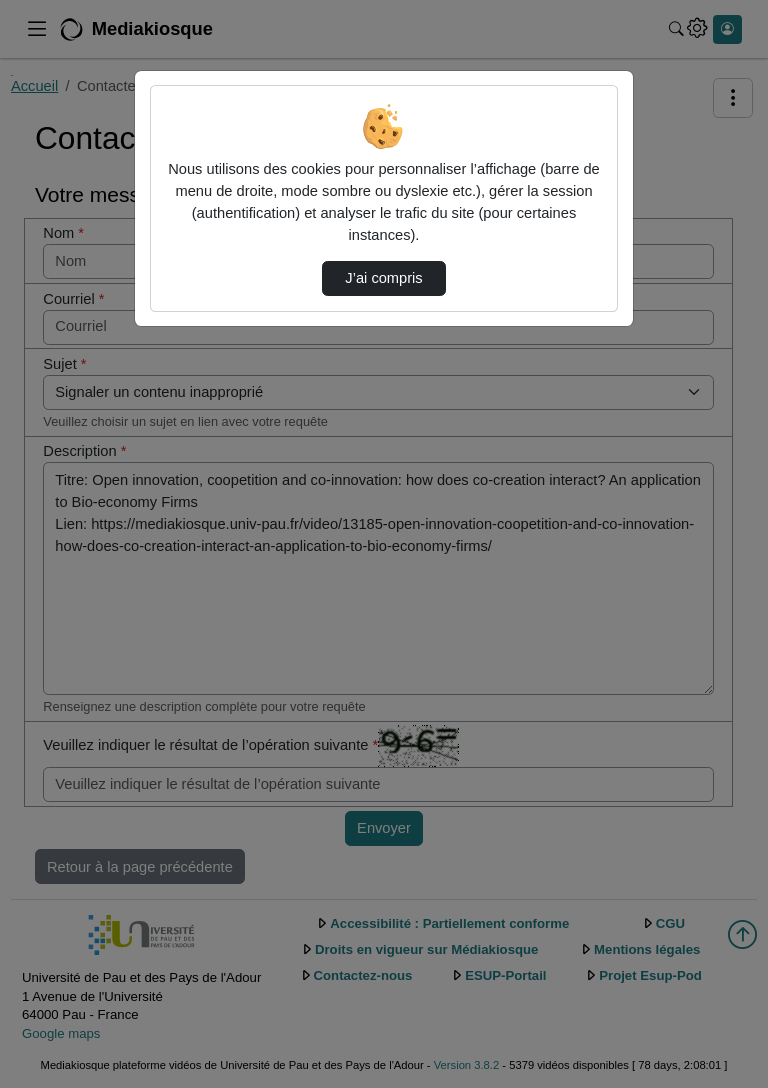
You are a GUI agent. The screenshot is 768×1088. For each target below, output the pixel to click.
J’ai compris (383, 278)
